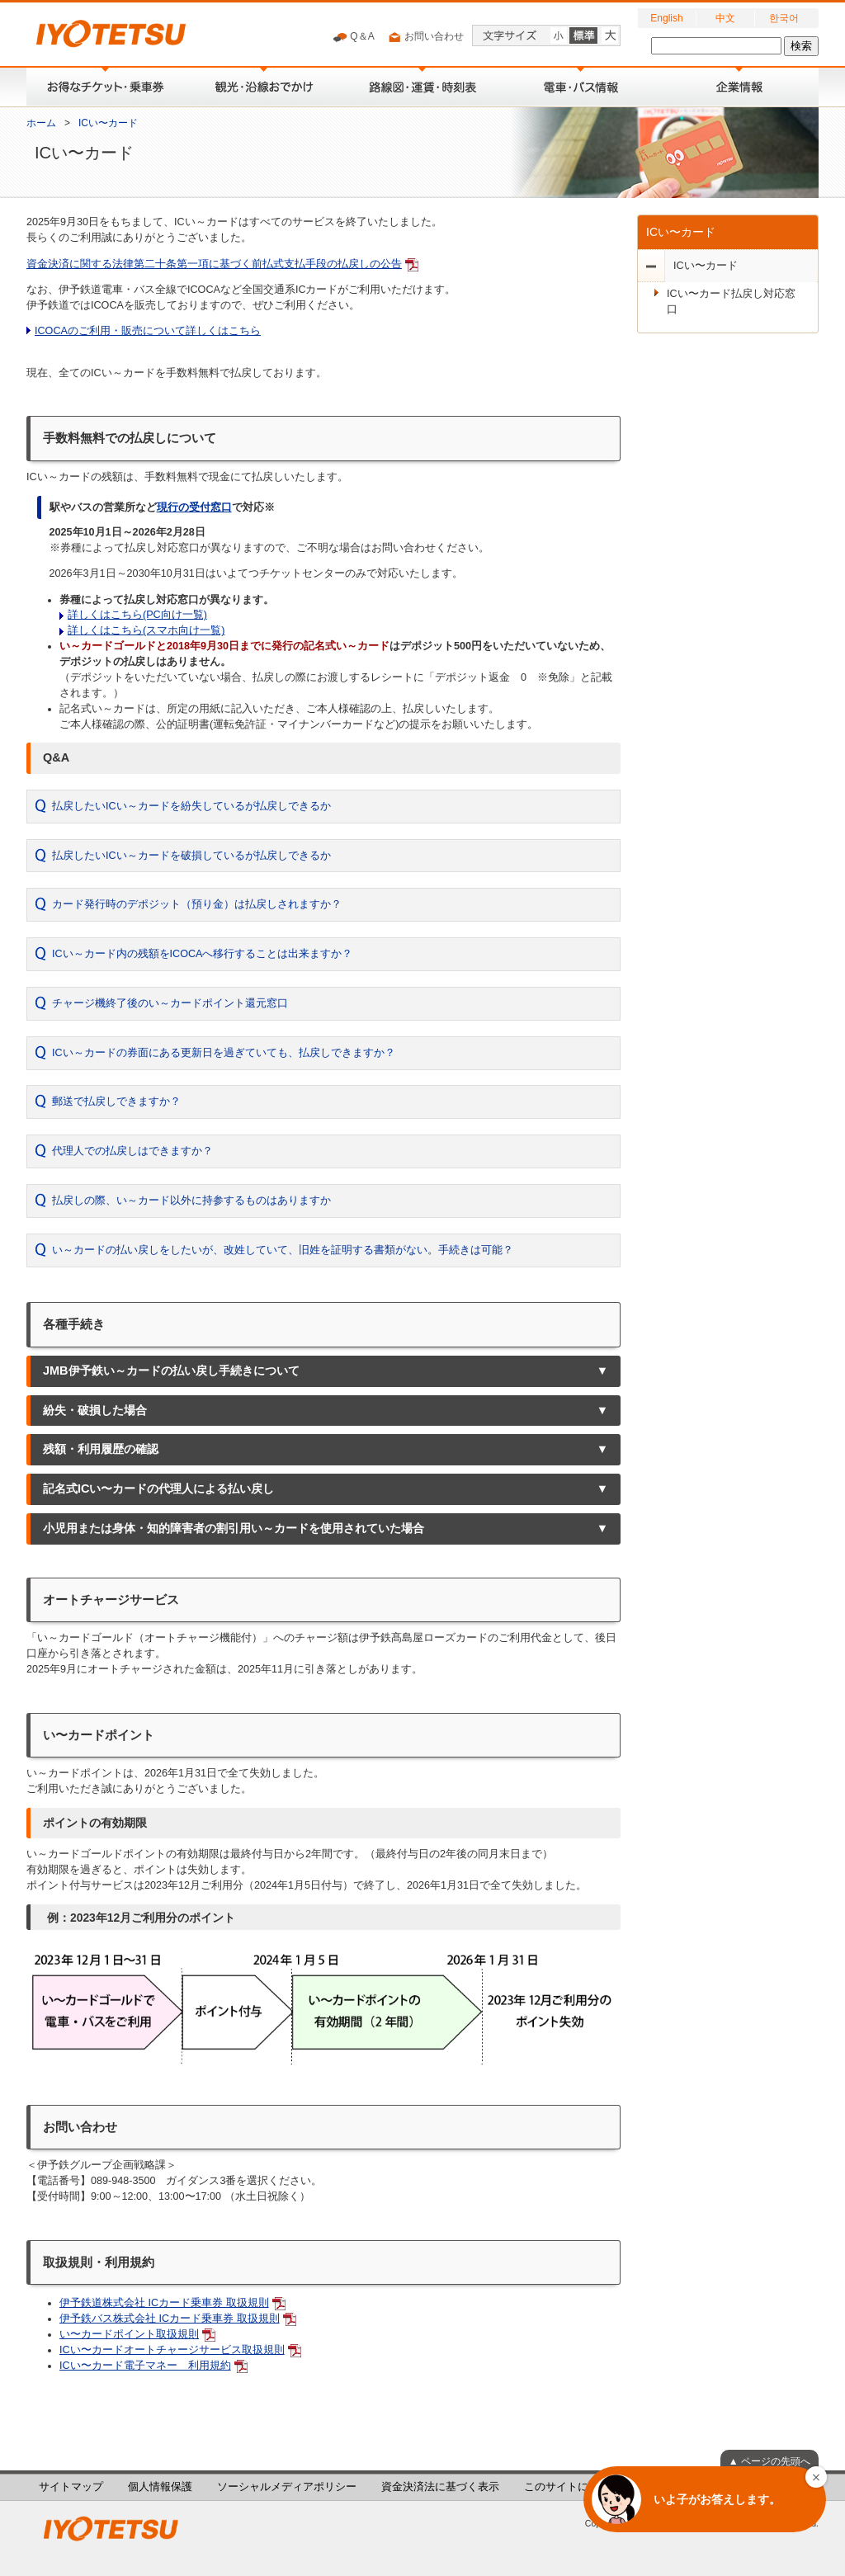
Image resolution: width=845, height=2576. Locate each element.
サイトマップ (71, 2487)
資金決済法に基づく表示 (440, 2487)
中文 (725, 18)
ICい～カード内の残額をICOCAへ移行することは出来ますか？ (202, 954)
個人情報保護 (160, 2487)
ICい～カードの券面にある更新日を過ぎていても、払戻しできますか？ (223, 1053)
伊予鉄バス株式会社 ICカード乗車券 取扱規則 (169, 2318)
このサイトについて (572, 2487)
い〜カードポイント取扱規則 (129, 2334)
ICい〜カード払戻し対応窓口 (731, 301)
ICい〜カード (108, 123)
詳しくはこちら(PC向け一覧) (137, 614)
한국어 (784, 18)
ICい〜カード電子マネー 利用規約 (145, 2365)
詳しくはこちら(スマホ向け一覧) (146, 630)
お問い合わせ (425, 37)
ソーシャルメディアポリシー (286, 2487)
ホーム (41, 123)
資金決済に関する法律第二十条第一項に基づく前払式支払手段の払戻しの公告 (214, 264)
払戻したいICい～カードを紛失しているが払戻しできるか (191, 806)
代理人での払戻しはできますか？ (132, 1151)
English (666, 18)
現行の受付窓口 (194, 507)
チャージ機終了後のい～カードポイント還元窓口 (170, 1003)
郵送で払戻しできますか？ (116, 1101)
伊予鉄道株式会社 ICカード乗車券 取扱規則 (164, 2303)
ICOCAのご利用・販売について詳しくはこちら (148, 331)
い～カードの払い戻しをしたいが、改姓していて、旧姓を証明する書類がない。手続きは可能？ (282, 1250)
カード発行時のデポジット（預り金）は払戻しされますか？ (197, 904)
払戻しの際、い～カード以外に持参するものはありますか (191, 1200)
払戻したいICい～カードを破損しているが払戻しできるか (191, 855)
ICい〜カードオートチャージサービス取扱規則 (172, 2350)
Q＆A (354, 37)
